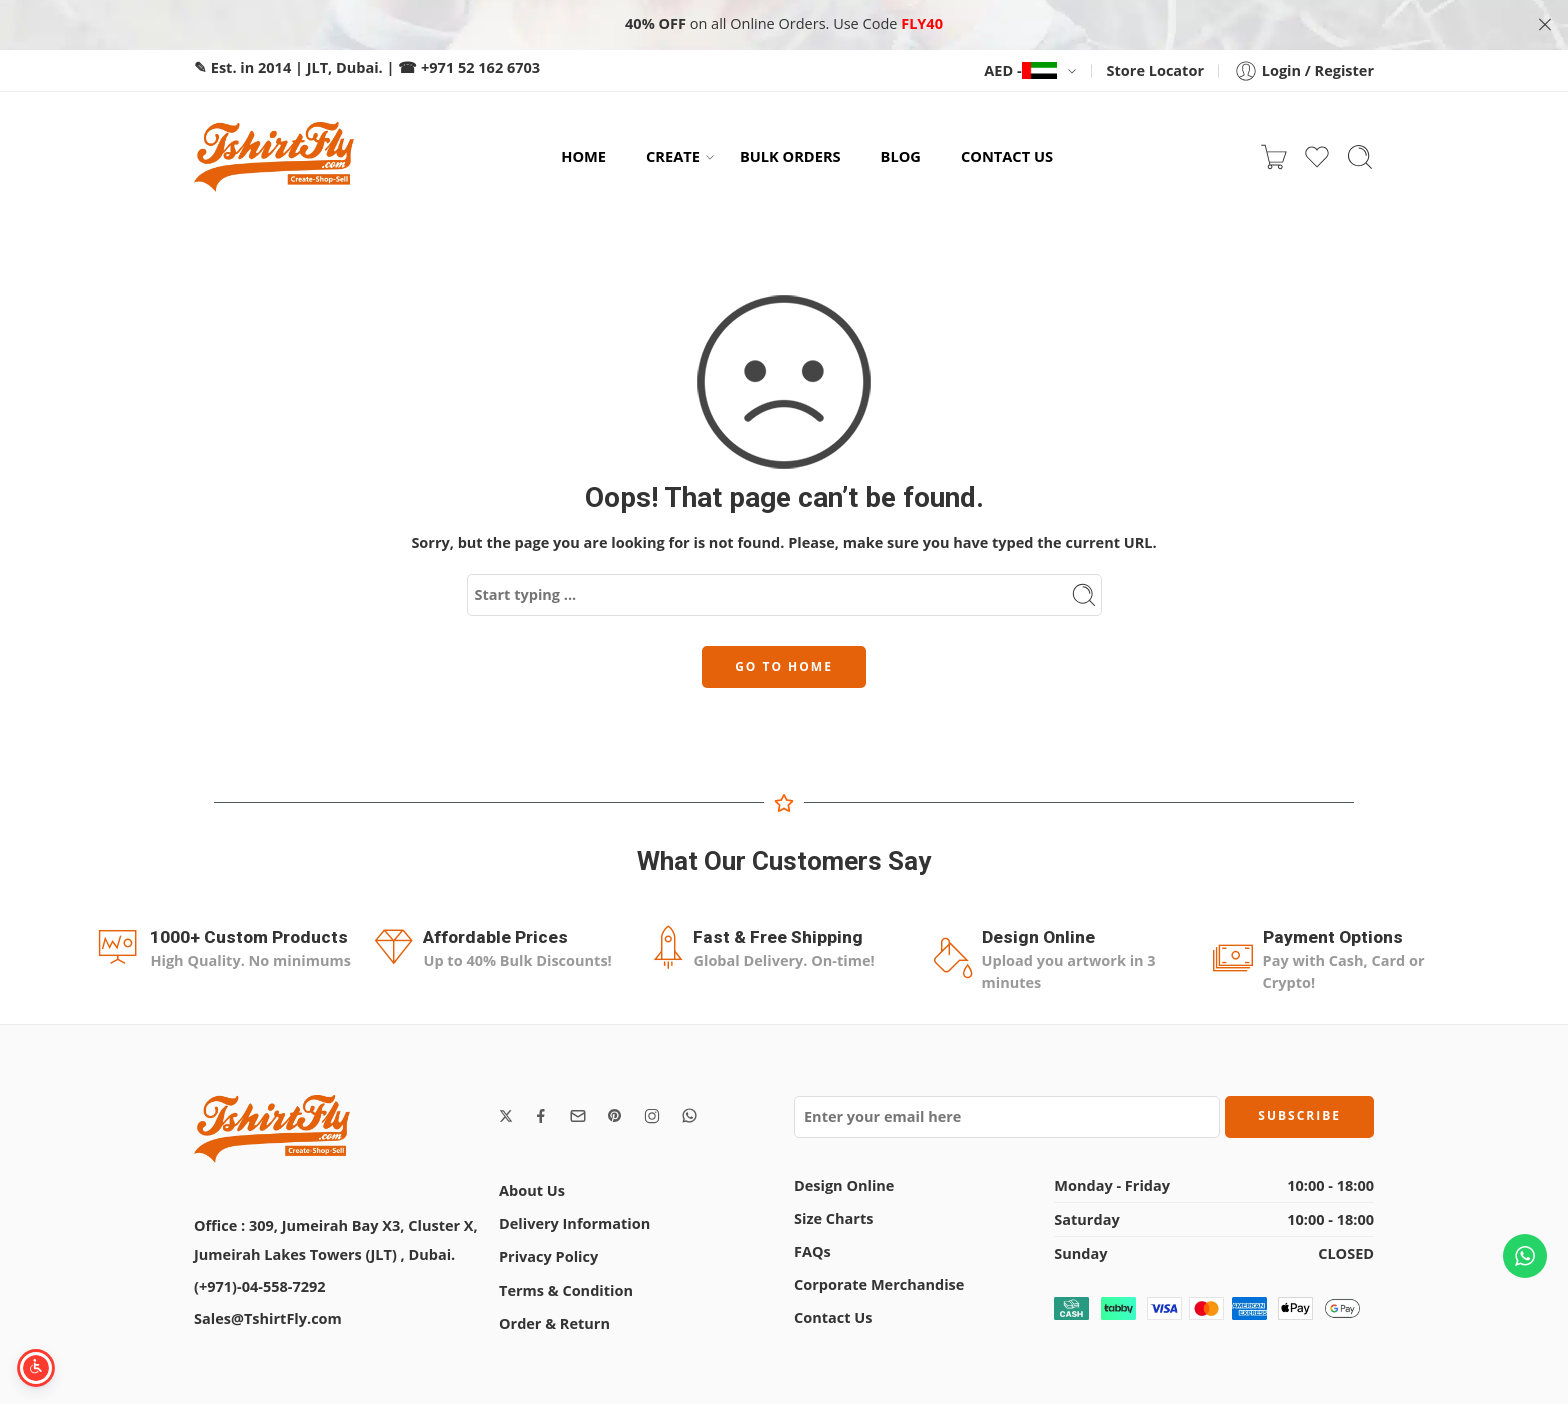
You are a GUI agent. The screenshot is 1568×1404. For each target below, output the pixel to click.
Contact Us (833, 1312)
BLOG (901, 151)
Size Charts (833, 1212)
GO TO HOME (784, 660)
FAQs (812, 1245)
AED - (1020, 64)
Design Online (844, 1179)
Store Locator (1155, 64)
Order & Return (554, 1317)
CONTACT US (1007, 151)
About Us (532, 1184)
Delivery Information (574, 1217)
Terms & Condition (566, 1284)
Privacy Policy (548, 1251)
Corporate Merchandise (879, 1278)
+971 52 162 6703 (480, 61)
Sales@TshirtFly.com (268, 1312)
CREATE (673, 151)
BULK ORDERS (790, 151)
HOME (583, 151)
